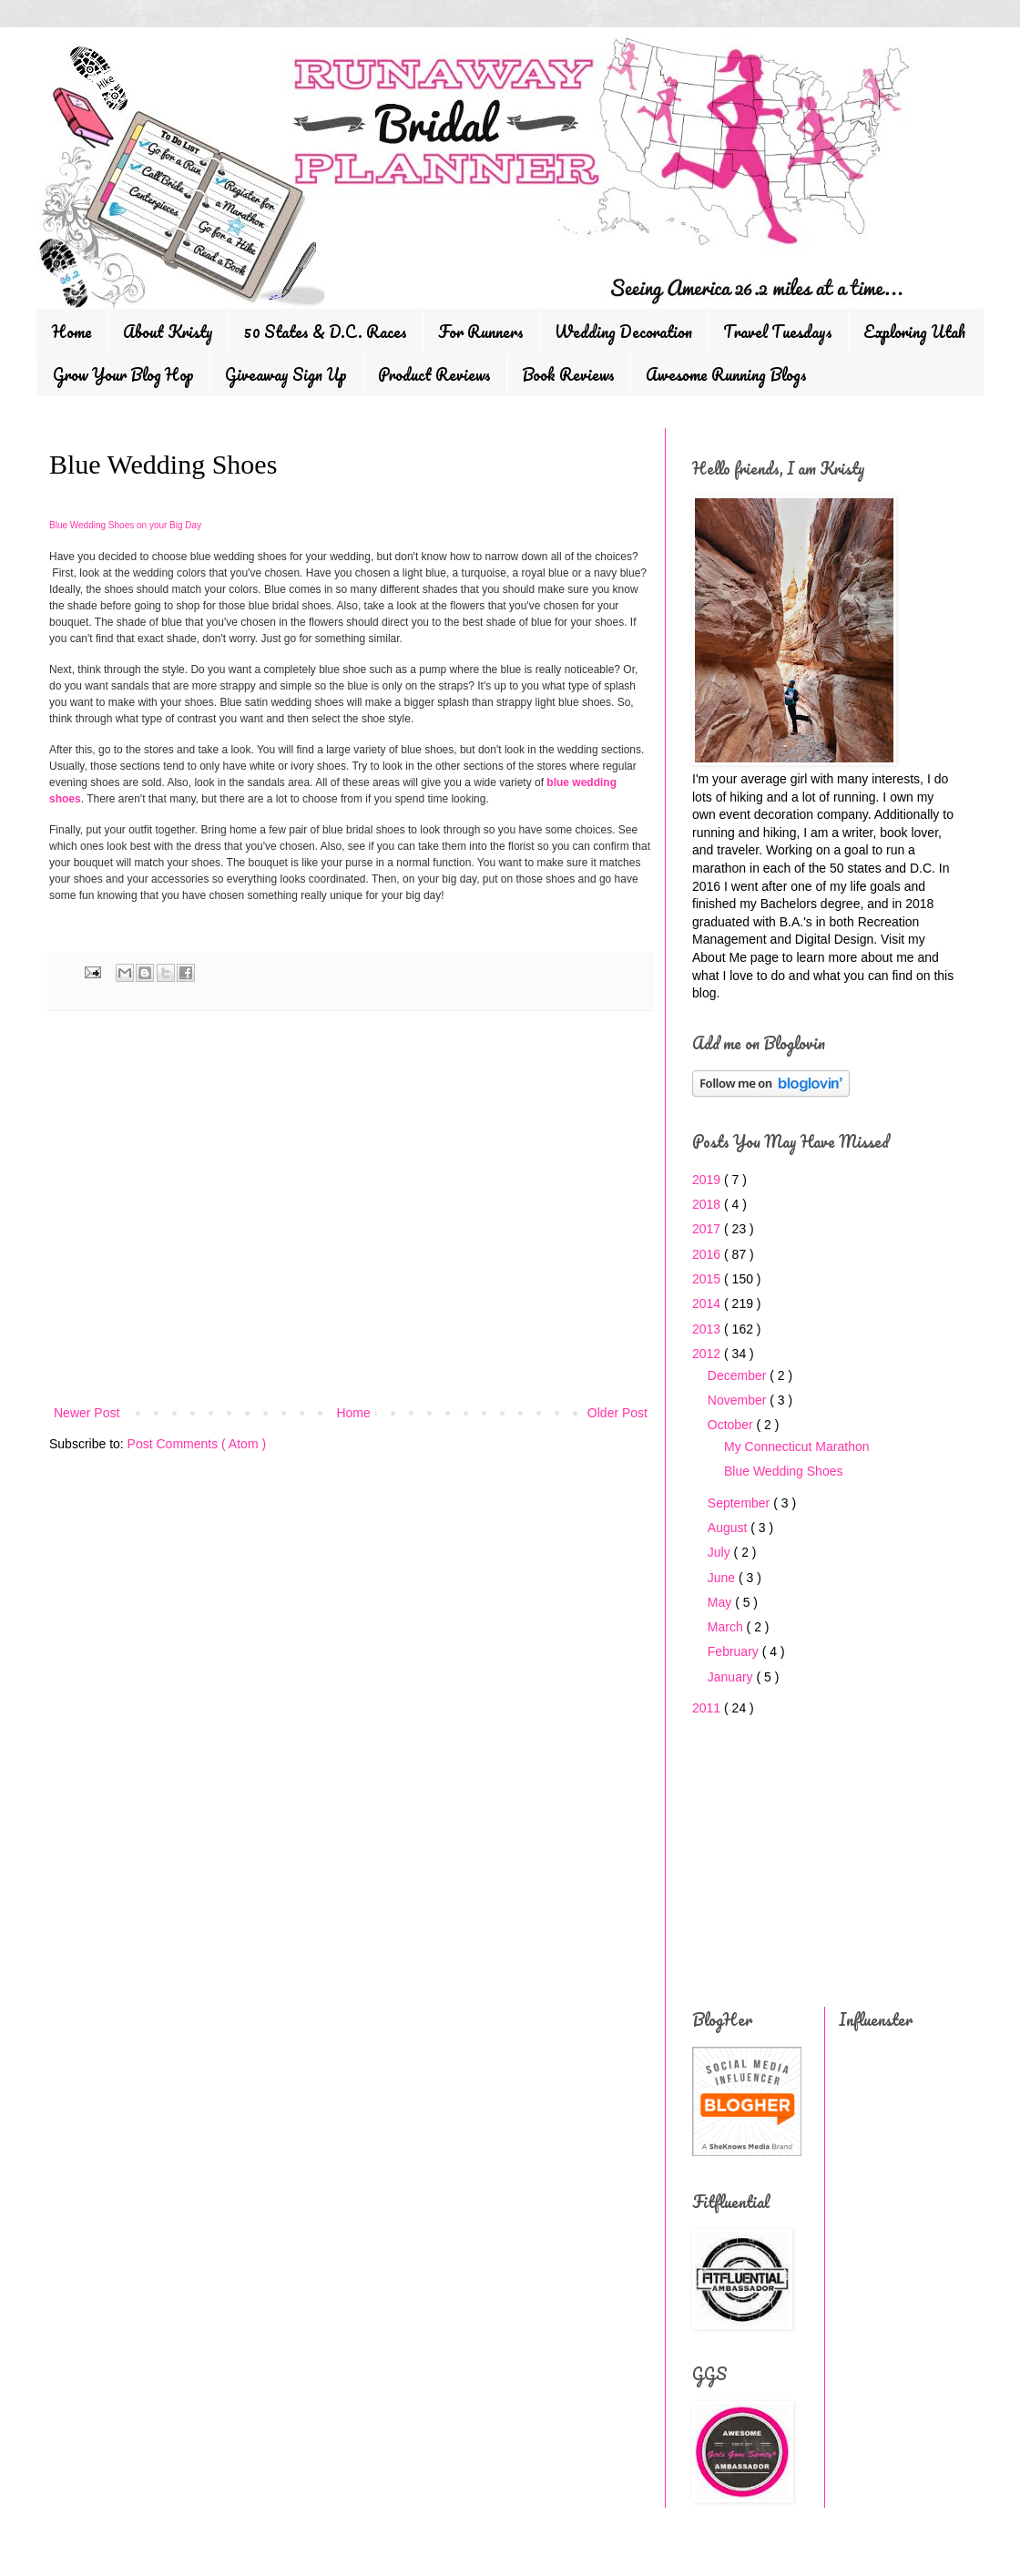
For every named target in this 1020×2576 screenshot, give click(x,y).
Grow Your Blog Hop (123, 374)
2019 (708, 1179)
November (739, 1400)
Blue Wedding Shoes (783, 1471)
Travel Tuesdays (777, 331)
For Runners (481, 331)
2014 (708, 1303)
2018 (708, 1204)
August (729, 1527)
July (721, 1552)
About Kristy (168, 331)
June (723, 1577)
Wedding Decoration (623, 331)
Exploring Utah (914, 331)
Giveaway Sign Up (286, 374)
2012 (708, 1353)
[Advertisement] (350, 1251)
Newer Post (86, 1413)
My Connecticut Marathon (797, 1446)
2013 (708, 1329)
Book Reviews (568, 374)
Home (72, 331)
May (721, 1602)
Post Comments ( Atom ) (197, 1443)
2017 (708, 1229)
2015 (708, 1279)
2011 (708, 1708)
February (735, 1651)
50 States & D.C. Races (325, 331)
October (732, 1424)
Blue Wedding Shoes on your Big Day (125, 525)
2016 (708, 1254)
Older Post (617, 1413)
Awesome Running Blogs (726, 374)
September (740, 1503)
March (727, 1627)
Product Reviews (434, 374)
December (739, 1375)
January (732, 1677)
